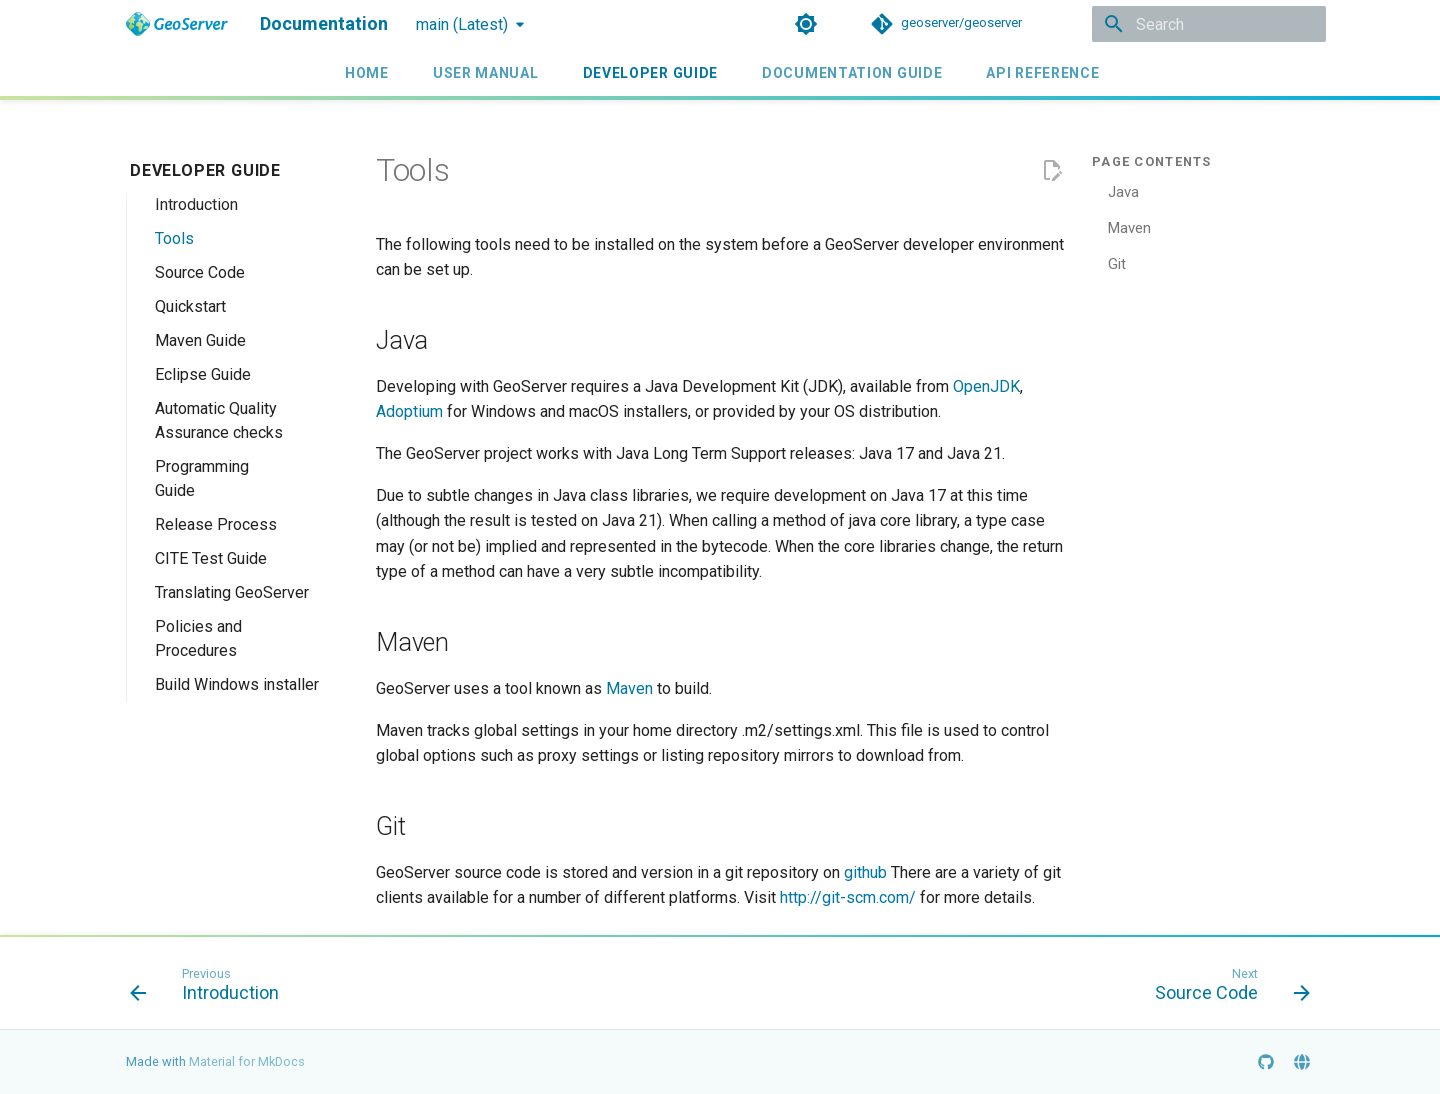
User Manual (486, 73)
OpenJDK (986, 386)
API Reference (1042, 73)
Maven (629, 688)
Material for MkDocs (247, 1061)
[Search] (1209, 24)
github (865, 872)
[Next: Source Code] (1226, 989)
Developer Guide (650, 73)
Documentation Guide (852, 73)
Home (367, 73)
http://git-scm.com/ (848, 897)
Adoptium (409, 411)
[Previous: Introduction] (210, 989)
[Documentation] (177, 24)
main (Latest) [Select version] (462, 24)
